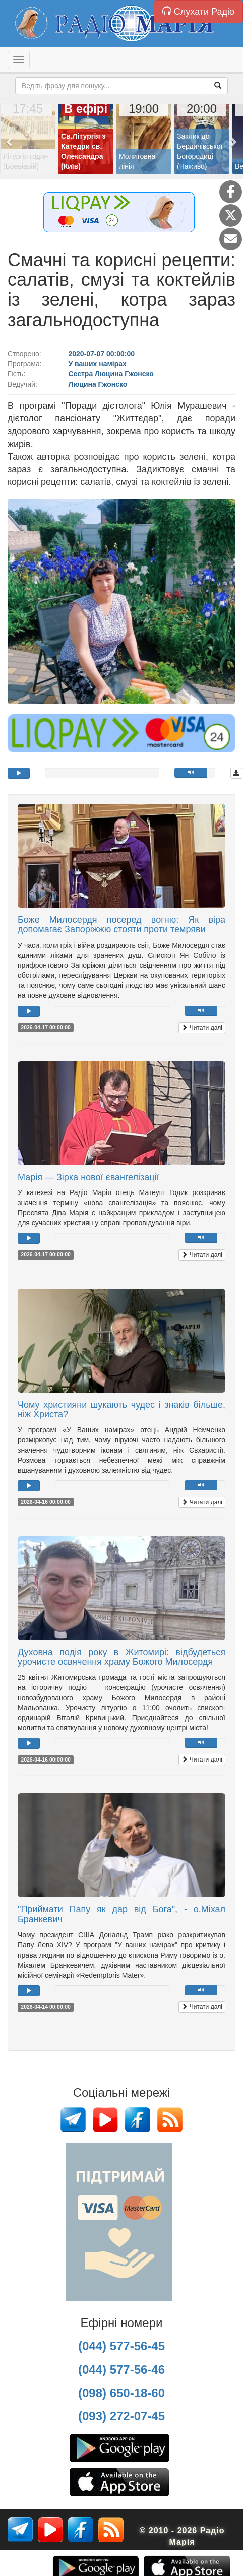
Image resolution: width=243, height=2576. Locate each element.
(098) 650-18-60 (121, 2393)
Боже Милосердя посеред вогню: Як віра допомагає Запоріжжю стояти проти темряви (121, 925)
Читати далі (201, 1027)
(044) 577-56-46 (121, 2369)
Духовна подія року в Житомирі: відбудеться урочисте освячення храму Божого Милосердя (121, 1657)
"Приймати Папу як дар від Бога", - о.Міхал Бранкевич (121, 1914)
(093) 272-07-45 (121, 2416)
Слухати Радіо (198, 11)
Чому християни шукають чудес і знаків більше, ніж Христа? (121, 1410)
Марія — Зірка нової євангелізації (88, 1177)
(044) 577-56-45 (121, 2346)
